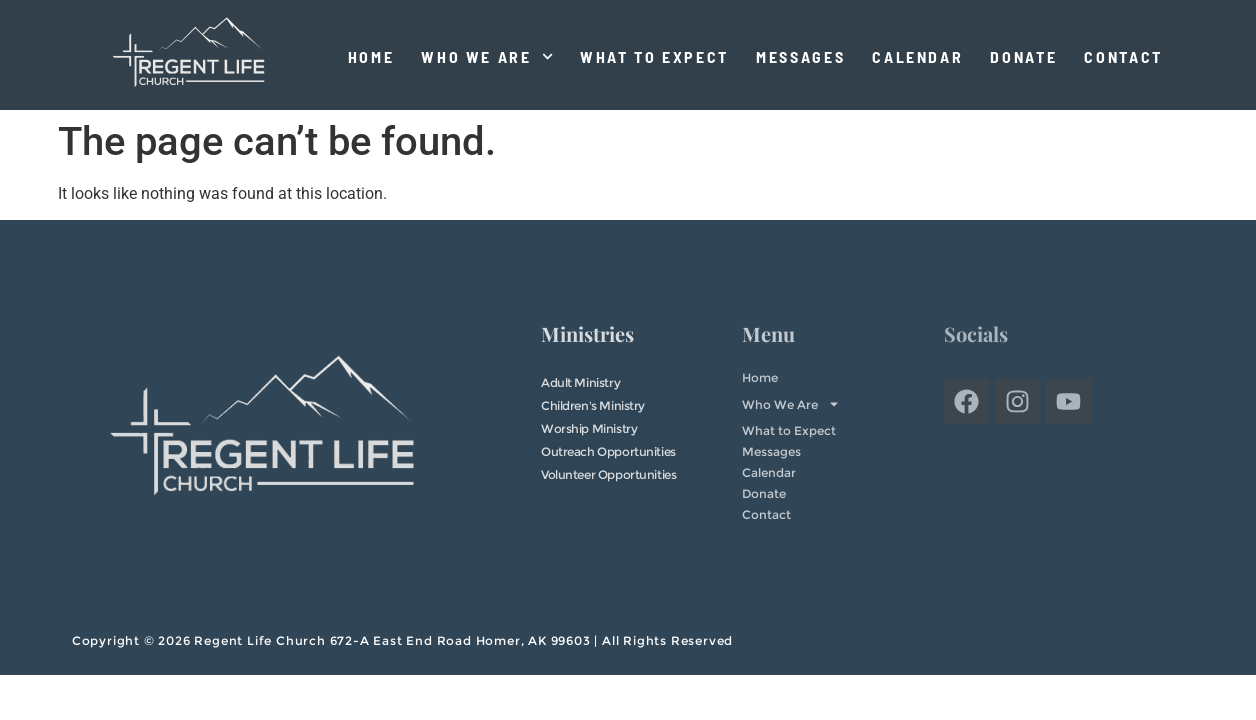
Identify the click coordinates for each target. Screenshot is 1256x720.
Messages (800, 57)
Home (371, 57)
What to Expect (654, 57)
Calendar (917, 57)
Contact (1123, 57)
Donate (1023, 57)
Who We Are (487, 57)
